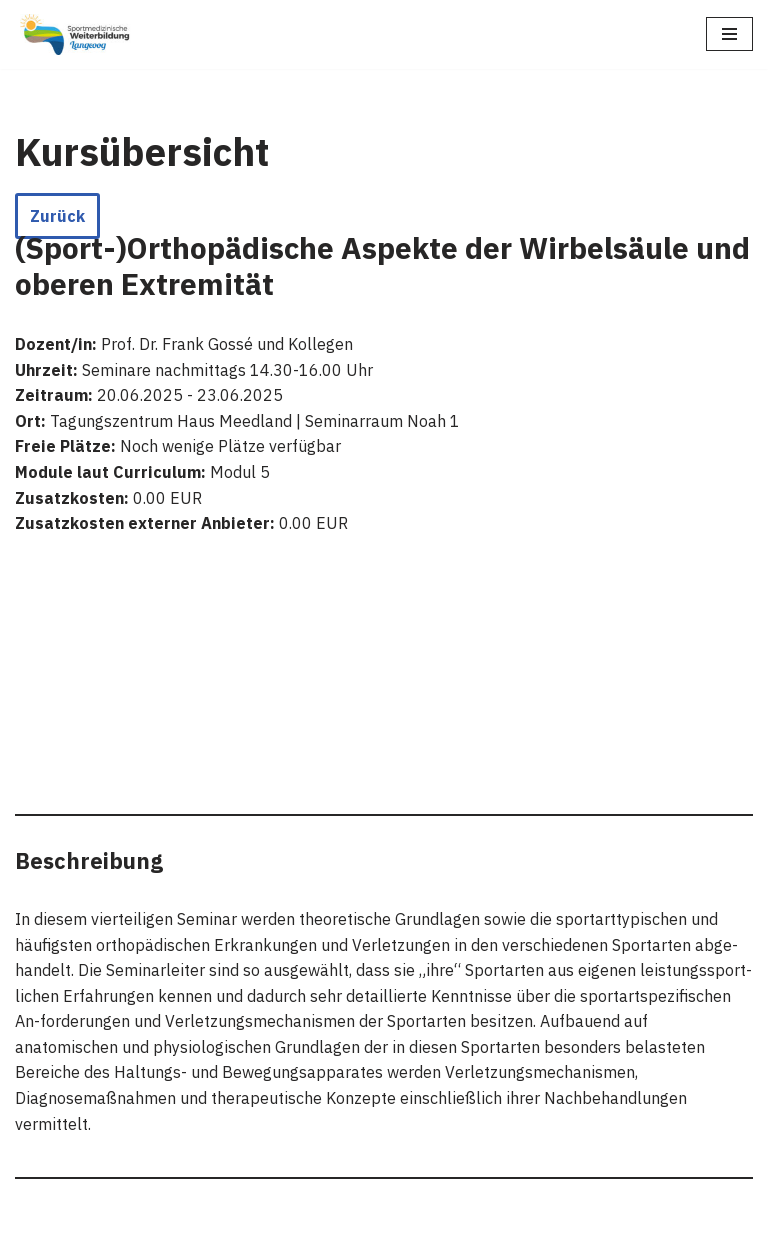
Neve (34, 1227)
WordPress (221, 1227)
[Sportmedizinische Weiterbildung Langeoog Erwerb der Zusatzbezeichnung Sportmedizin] (75, 34)
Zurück (57, 216)
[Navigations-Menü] (729, 34)
